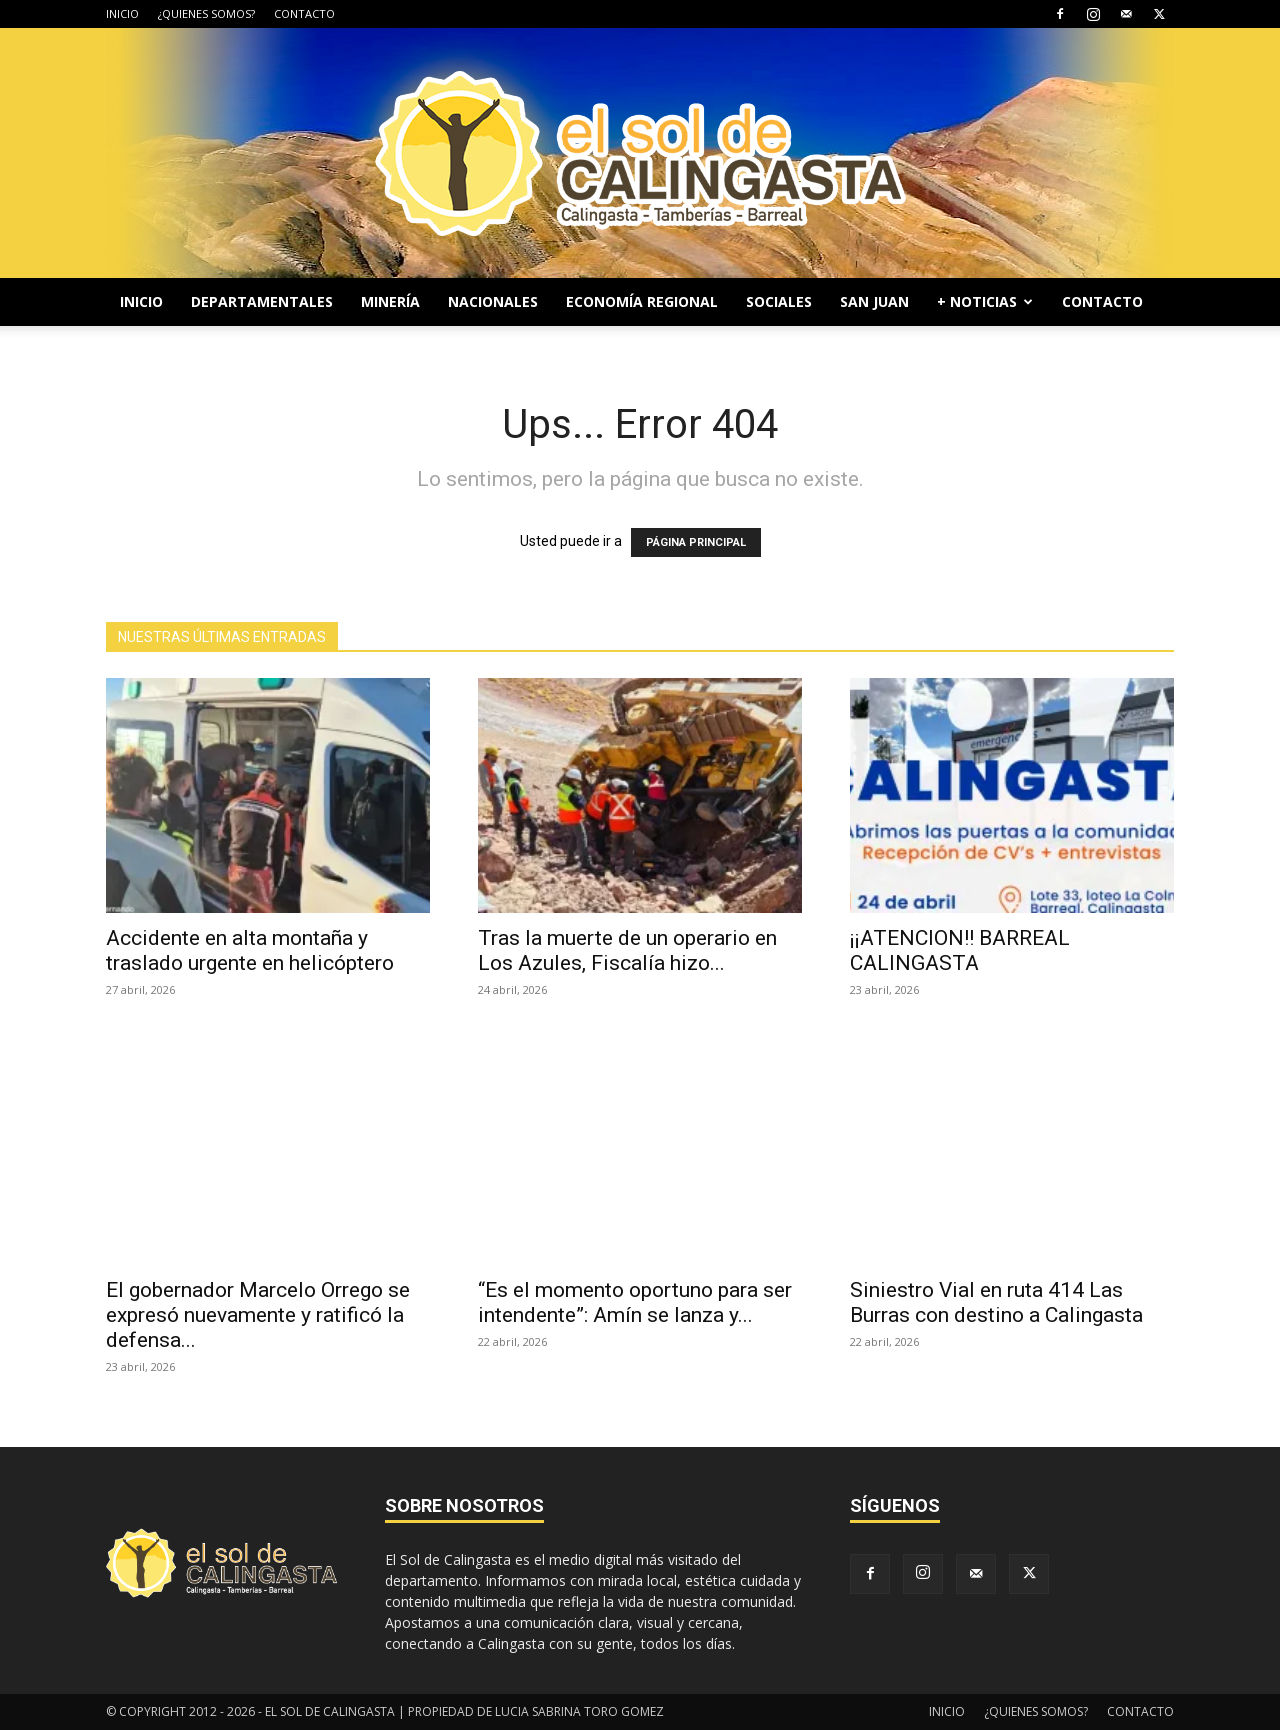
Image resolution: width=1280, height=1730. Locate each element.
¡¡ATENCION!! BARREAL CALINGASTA (960, 950)
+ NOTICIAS (985, 301)
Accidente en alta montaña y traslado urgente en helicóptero (250, 950)
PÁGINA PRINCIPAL (696, 542)
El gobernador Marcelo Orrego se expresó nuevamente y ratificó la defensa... (258, 1315)
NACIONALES (493, 301)
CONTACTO (304, 13)
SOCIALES (779, 301)
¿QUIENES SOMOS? (206, 13)
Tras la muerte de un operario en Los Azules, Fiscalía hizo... (627, 950)
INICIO (122, 13)
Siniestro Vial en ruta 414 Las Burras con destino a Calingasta (996, 1302)
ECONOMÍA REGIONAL (642, 301)
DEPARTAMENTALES (262, 301)
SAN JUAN (874, 301)
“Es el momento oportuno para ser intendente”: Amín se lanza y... (635, 1302)
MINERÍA (390, 301)
